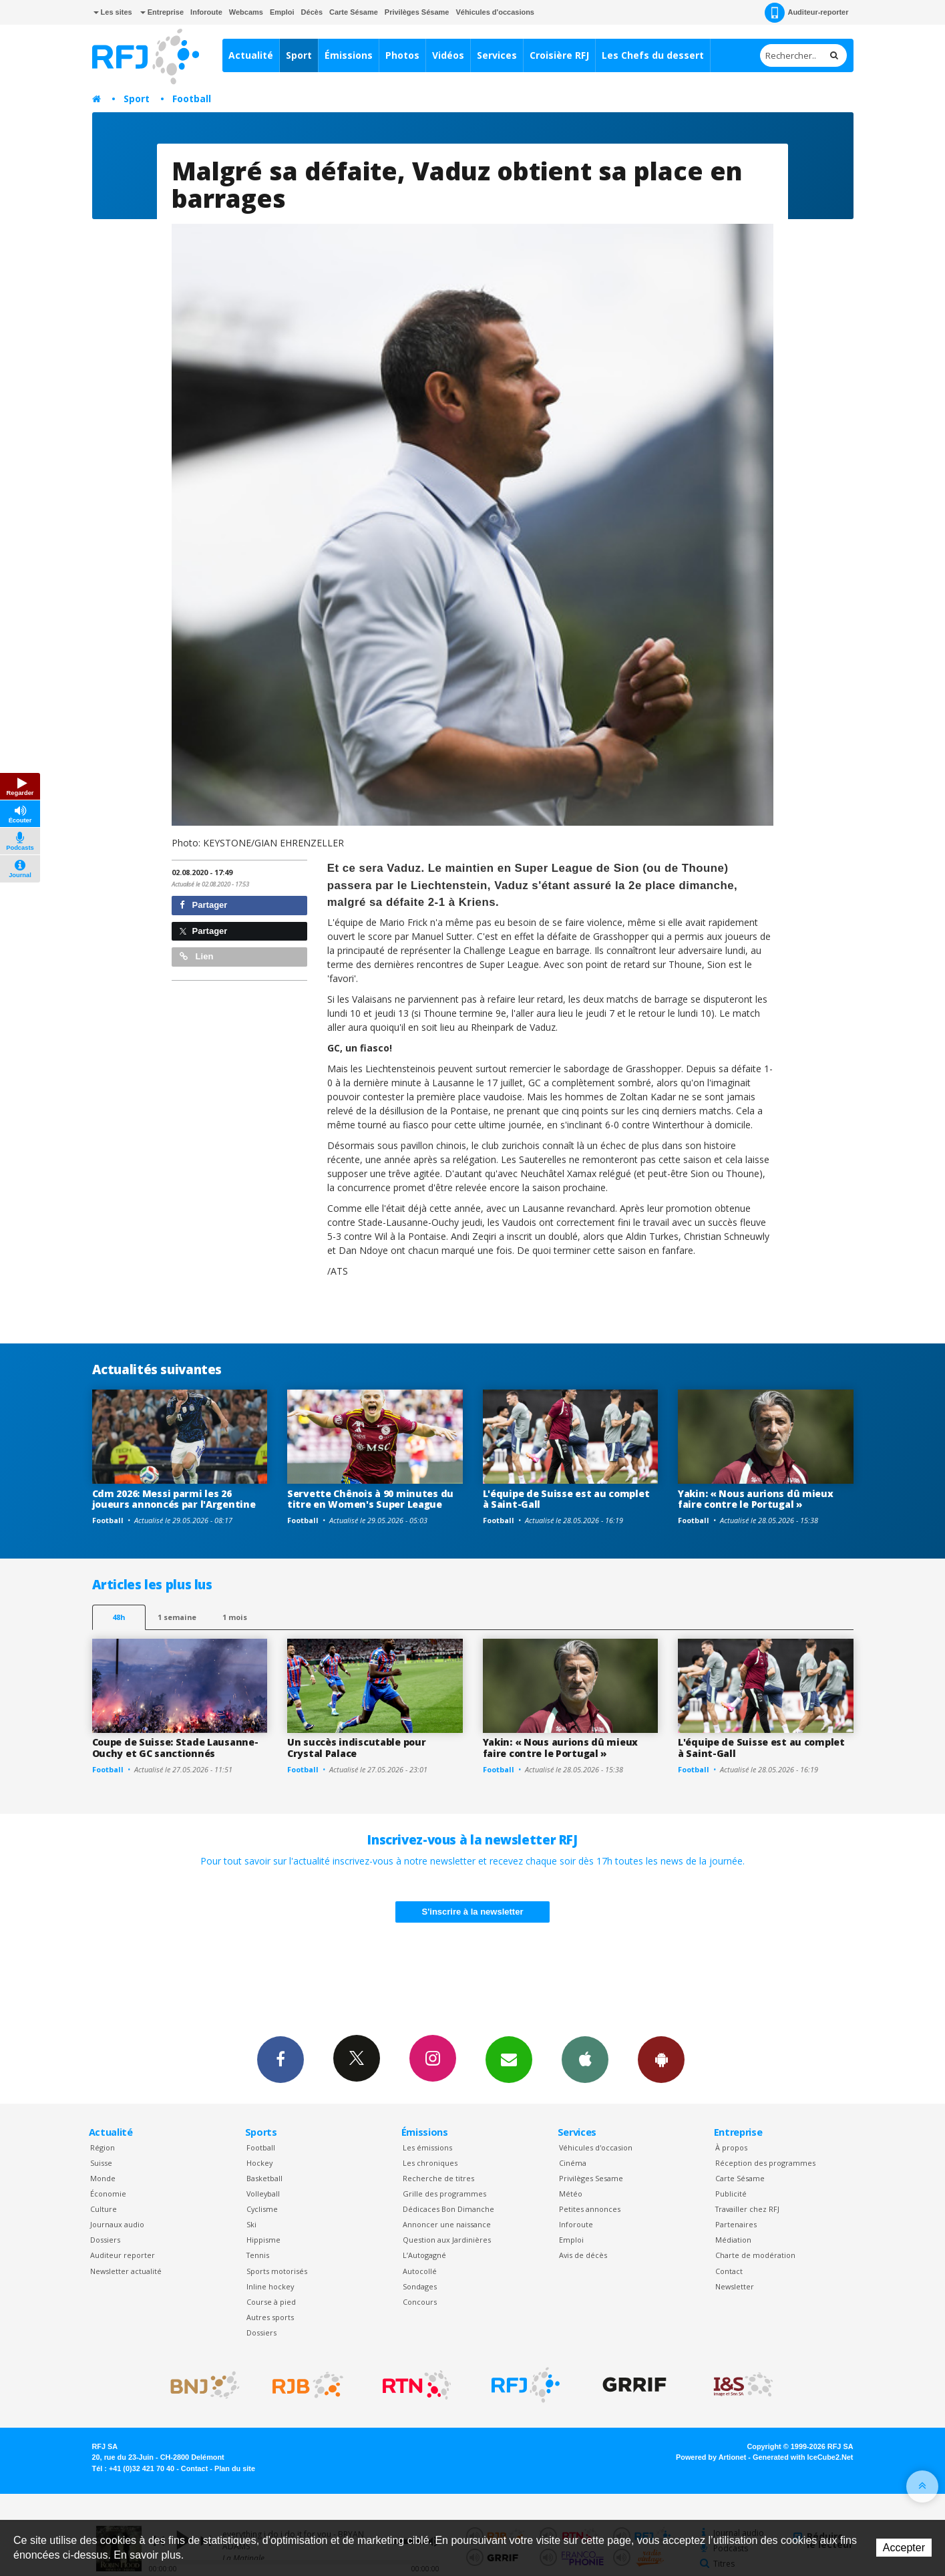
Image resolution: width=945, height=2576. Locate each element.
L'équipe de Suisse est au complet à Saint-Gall (566, 1499)
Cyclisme (262, 2209)
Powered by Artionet (711, 2457)
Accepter (904, 2547)
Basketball (264, 2178)
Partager (203, 905)
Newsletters (509, 2059)
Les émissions (427, 2147)
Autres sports (270, 2317)
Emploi (282, 12)
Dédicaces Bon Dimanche (448, 2209)
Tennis (257, 2255)
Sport (299, 55)
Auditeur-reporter (806, 13)
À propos (731, 2147)
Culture (103, 2209)
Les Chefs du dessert (653, 55)
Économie (108, 2193)
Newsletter (734, 2286)
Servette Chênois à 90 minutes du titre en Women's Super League (370, 1499)
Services (497, 55)
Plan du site (234, 2468)
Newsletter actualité (126, 2271)
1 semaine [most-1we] (177, 1617)
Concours (420, 2301)
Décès (312, 12)
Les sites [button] (112, 12)
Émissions (349, 55)
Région (102, 2147)
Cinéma (572, 2162)
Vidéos (448, 55)
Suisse (101, 2162)
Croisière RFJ (559, 55)
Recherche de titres (438, 2178)
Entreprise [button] (162, 12)
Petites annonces (589, 2209)
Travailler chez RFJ (747, 2209)
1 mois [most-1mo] (234, 1617)
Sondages (420, 2286)
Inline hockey (270, 2286)
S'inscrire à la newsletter (473, 1912)
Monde (103, 2178)
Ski (251, 2224)
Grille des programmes (444, 2193)
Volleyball (263, 2193)
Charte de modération (755, 2255)
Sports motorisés (276, 2271)
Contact (729, 2271)
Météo (570, 2193)
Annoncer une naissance (447, 2224)
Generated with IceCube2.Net (803, 2457)
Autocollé (420, 2271)
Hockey (259, 2162)
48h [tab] (118, 1617)
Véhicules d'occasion (595, 2147)
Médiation (733, 2239)
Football (191, 98)
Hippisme (263, 2239)
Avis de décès (583, 2255)
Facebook (280, 2059)
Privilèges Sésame (417, 12)
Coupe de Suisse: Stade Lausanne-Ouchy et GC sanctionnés (175, 1748)
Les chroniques (430, 2162)
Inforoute (206, 12)
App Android (661, 2059)
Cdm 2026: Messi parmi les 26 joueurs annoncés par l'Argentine (174, 1499)
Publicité (731, 2193)
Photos (402, 55)
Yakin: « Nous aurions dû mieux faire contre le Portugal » (755, 1499)
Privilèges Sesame (591, 2178)
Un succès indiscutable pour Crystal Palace (356, 1748)
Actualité (250, 55)
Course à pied (271, 2301)
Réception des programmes (765, 2162)
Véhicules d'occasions (494, 12)
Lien (196, 956)
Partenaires (736, 2224)
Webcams (246, 12)
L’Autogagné (424, 2255)
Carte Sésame (353, 12)
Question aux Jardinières (447, 2239)
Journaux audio (117, 2224)
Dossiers (105, 2239)
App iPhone (585, 2059)
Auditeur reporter (122, 2255)
